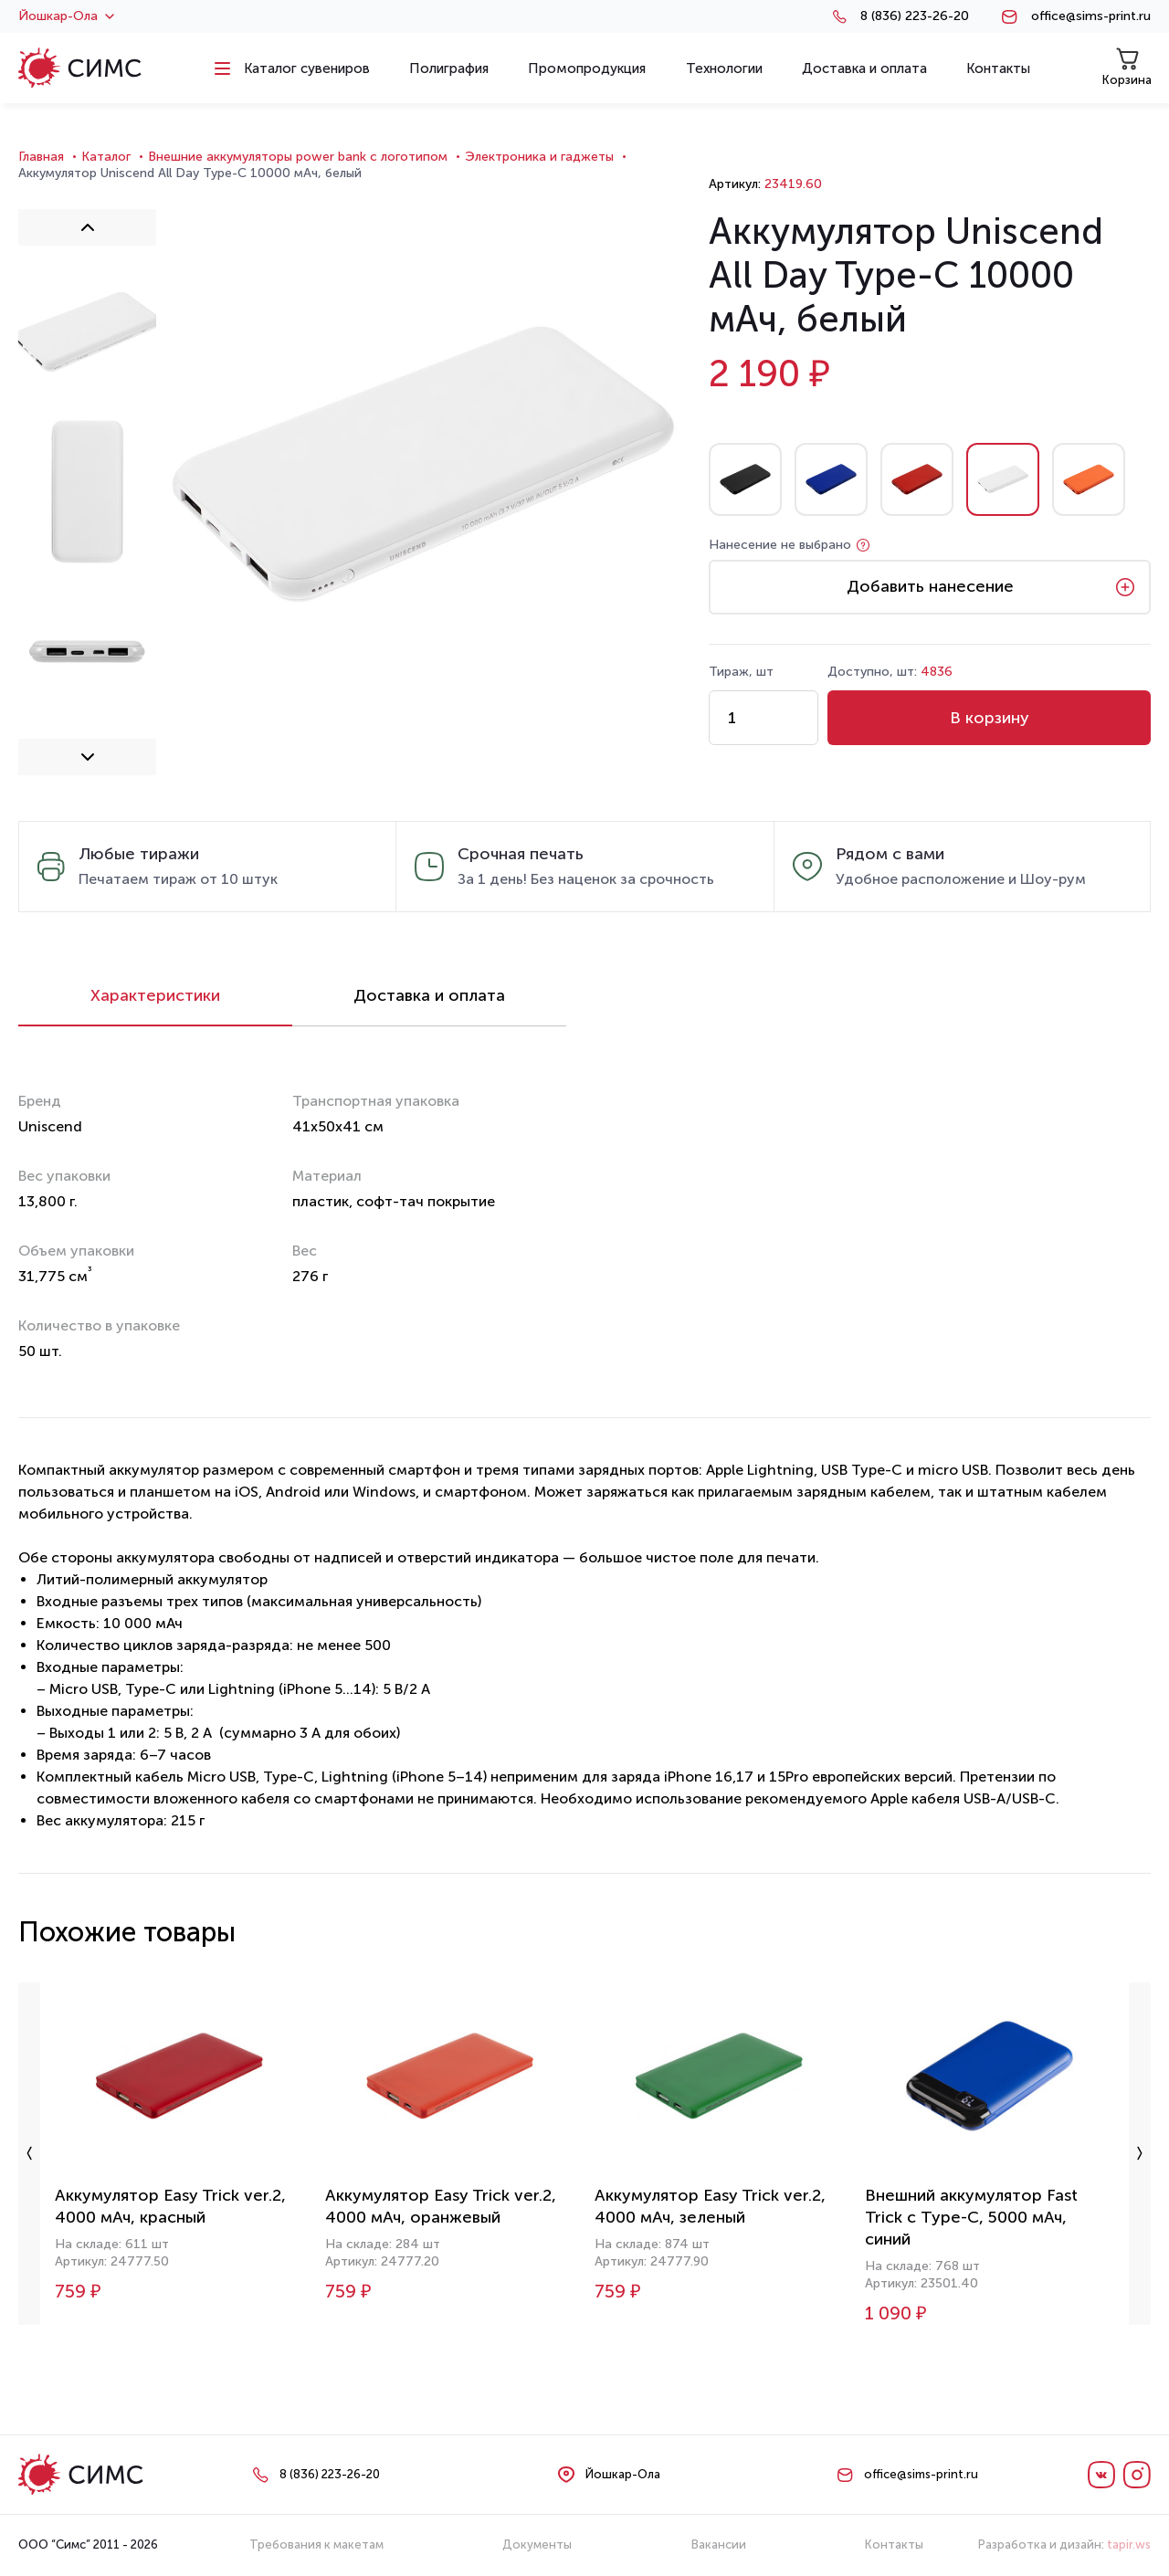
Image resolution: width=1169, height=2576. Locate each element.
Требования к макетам (316, 2544)
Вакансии (718, 2544)
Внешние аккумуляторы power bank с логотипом (298, 156)
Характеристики (155, 995)
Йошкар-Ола (66, 16)
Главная (41, 156)
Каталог (106, 156)
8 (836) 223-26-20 (914, 16)
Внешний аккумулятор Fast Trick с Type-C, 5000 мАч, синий (971, 2217)
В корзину (989, 718)
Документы (537, 2544)
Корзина (1127, 67)
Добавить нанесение (930, 586)
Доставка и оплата (429, 995)
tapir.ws (1129, 2544)
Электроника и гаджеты (539, 156)
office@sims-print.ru (1091, 16)
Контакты (894, 2544)
